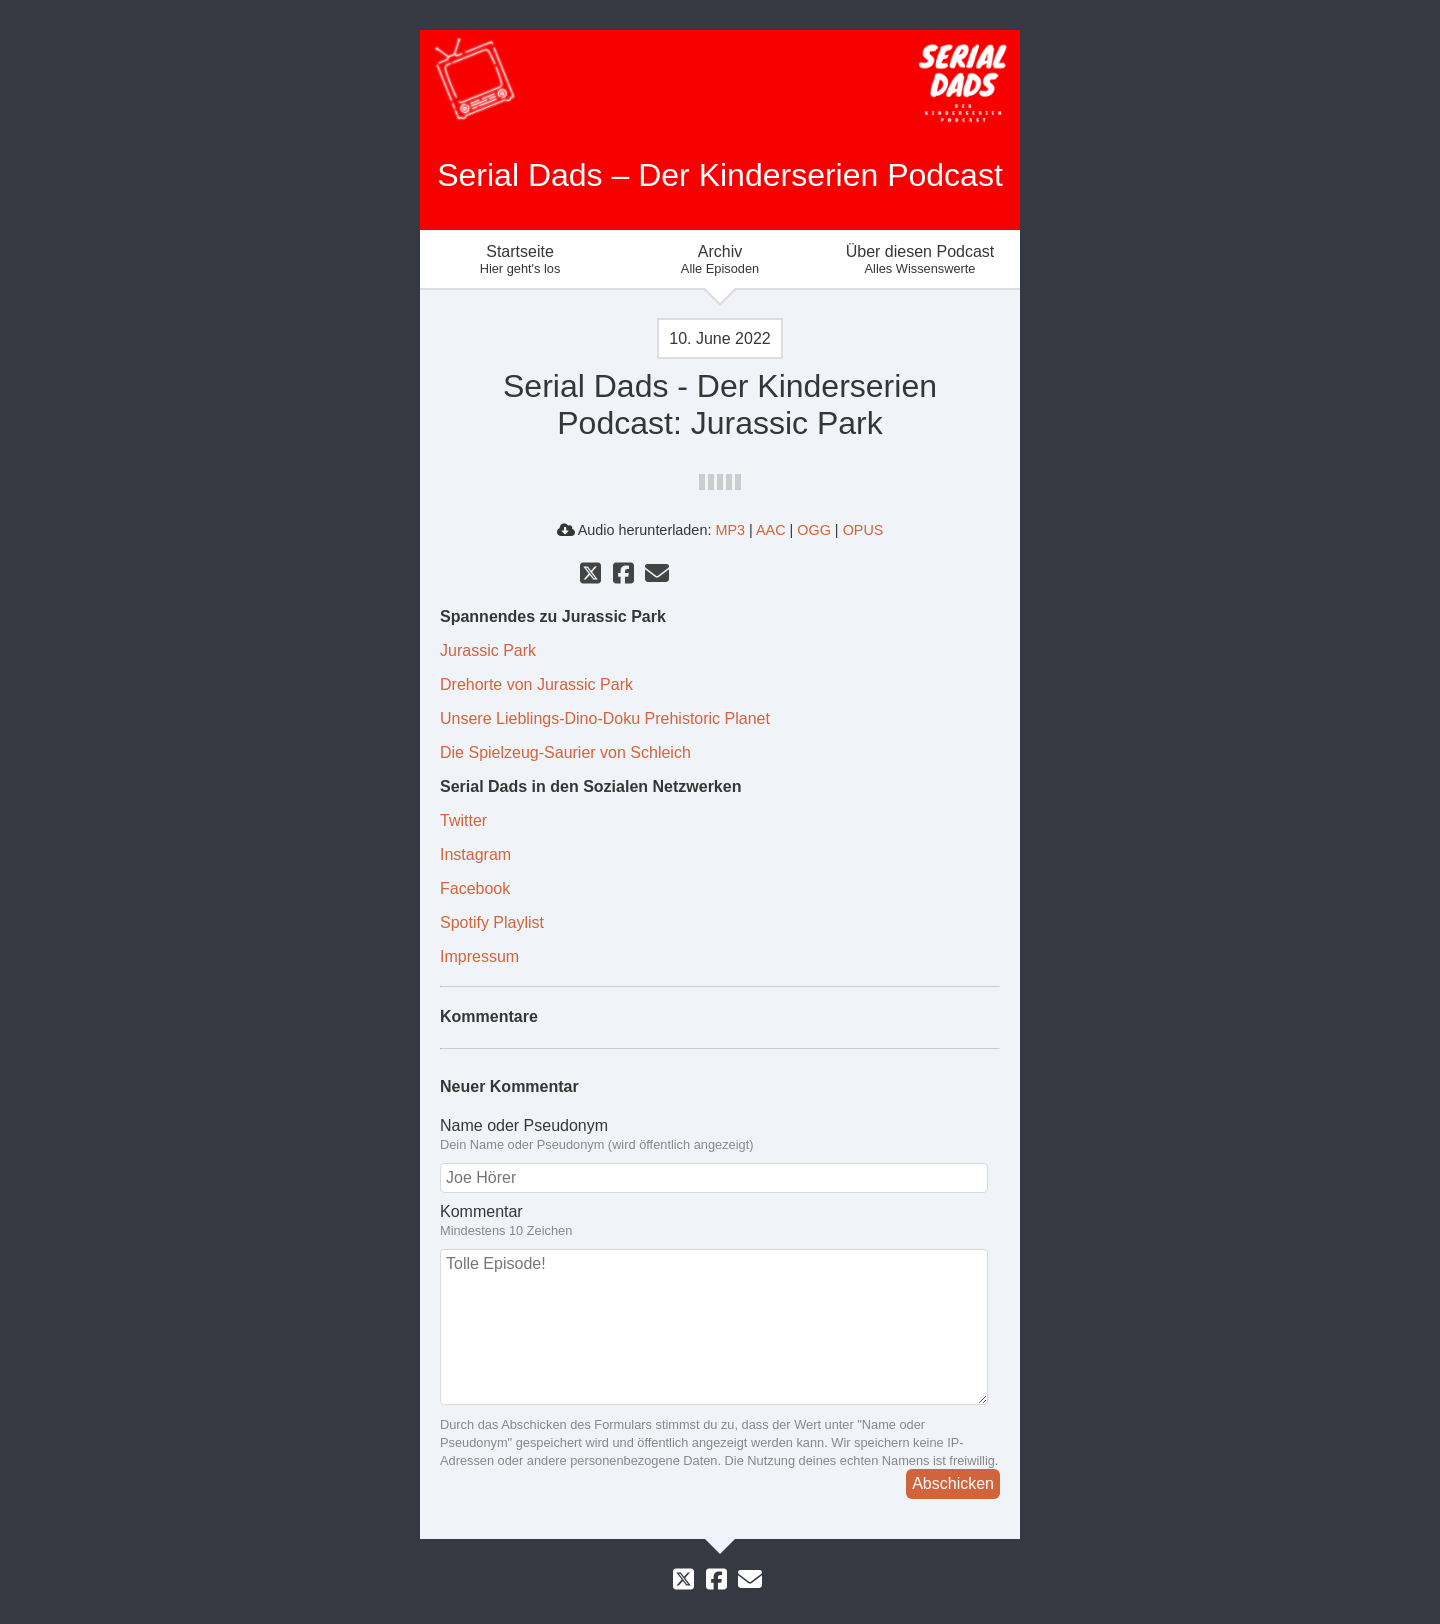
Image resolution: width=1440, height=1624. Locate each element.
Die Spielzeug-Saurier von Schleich (565, 752)
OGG (814, 530)
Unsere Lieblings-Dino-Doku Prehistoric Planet (605, 718)
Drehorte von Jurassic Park (536, 684)
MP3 (730, 530)
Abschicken (953, 1483)
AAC (771, 530)
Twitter (463, 820)
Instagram (475, 854)
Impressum (479, 956)
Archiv (720, 259)
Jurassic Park (488, 650)
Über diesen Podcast (920, 259)
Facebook (475, 888)
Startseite (520, 259)
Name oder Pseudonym (524, 1125)
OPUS (863, 530)
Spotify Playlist (492, 922)
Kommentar (481, 1211)
